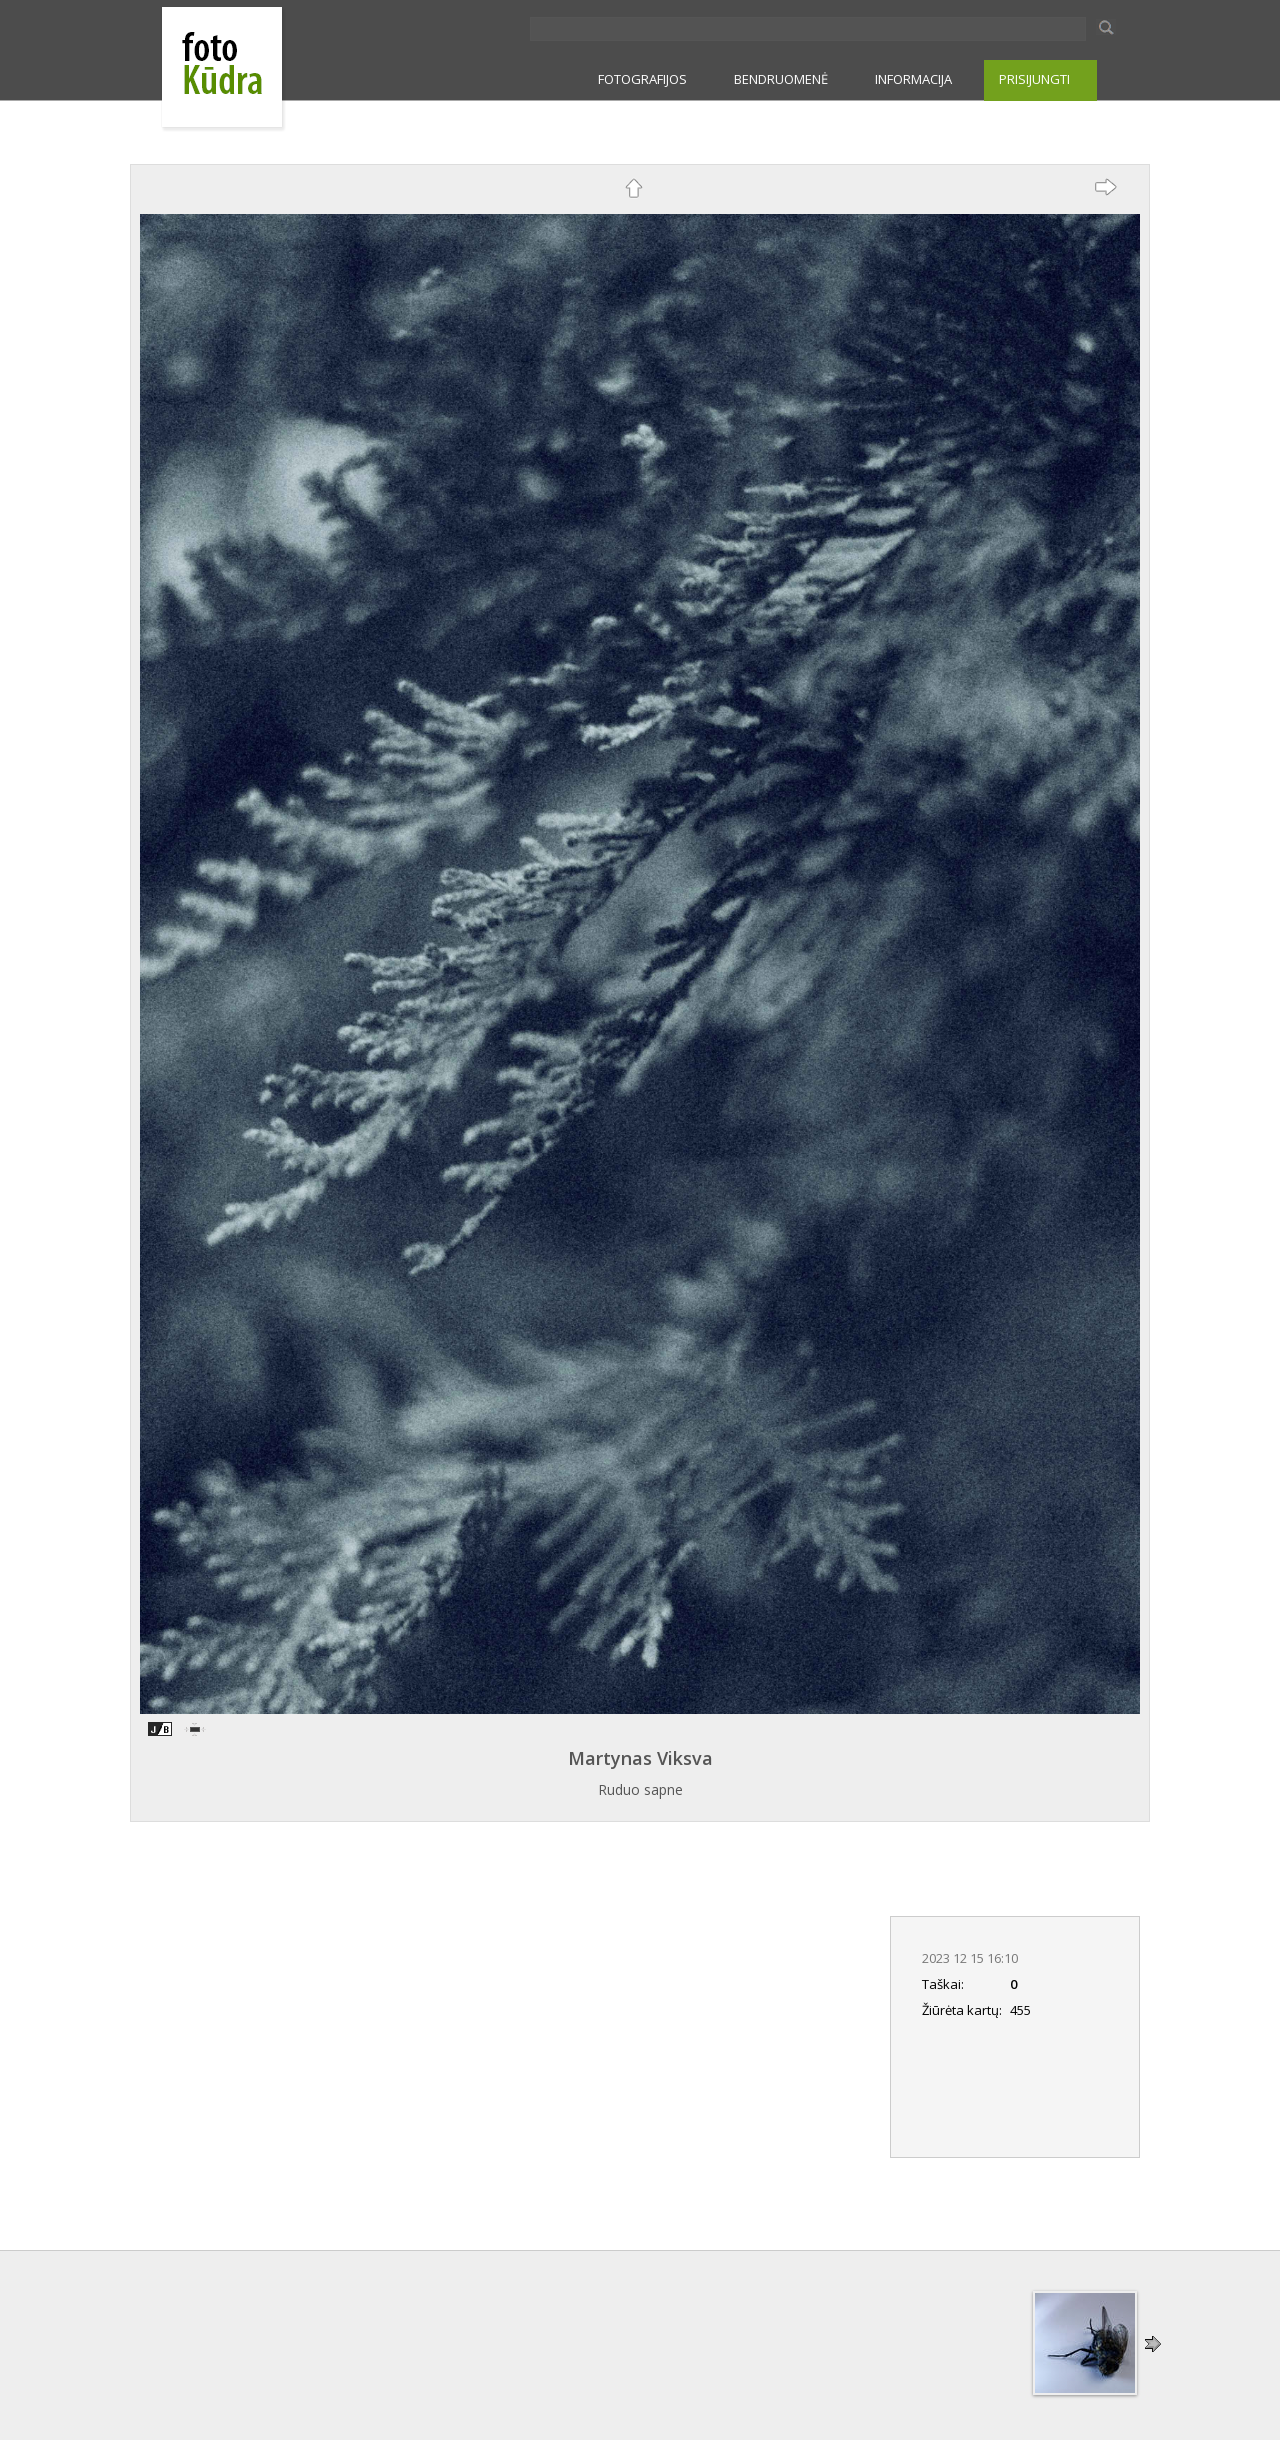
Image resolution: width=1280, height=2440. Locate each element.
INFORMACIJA (913, 79)
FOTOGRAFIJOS (642, 79)
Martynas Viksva (640, 1758)
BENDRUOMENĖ (781, 79)
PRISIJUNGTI (1034, 79)
